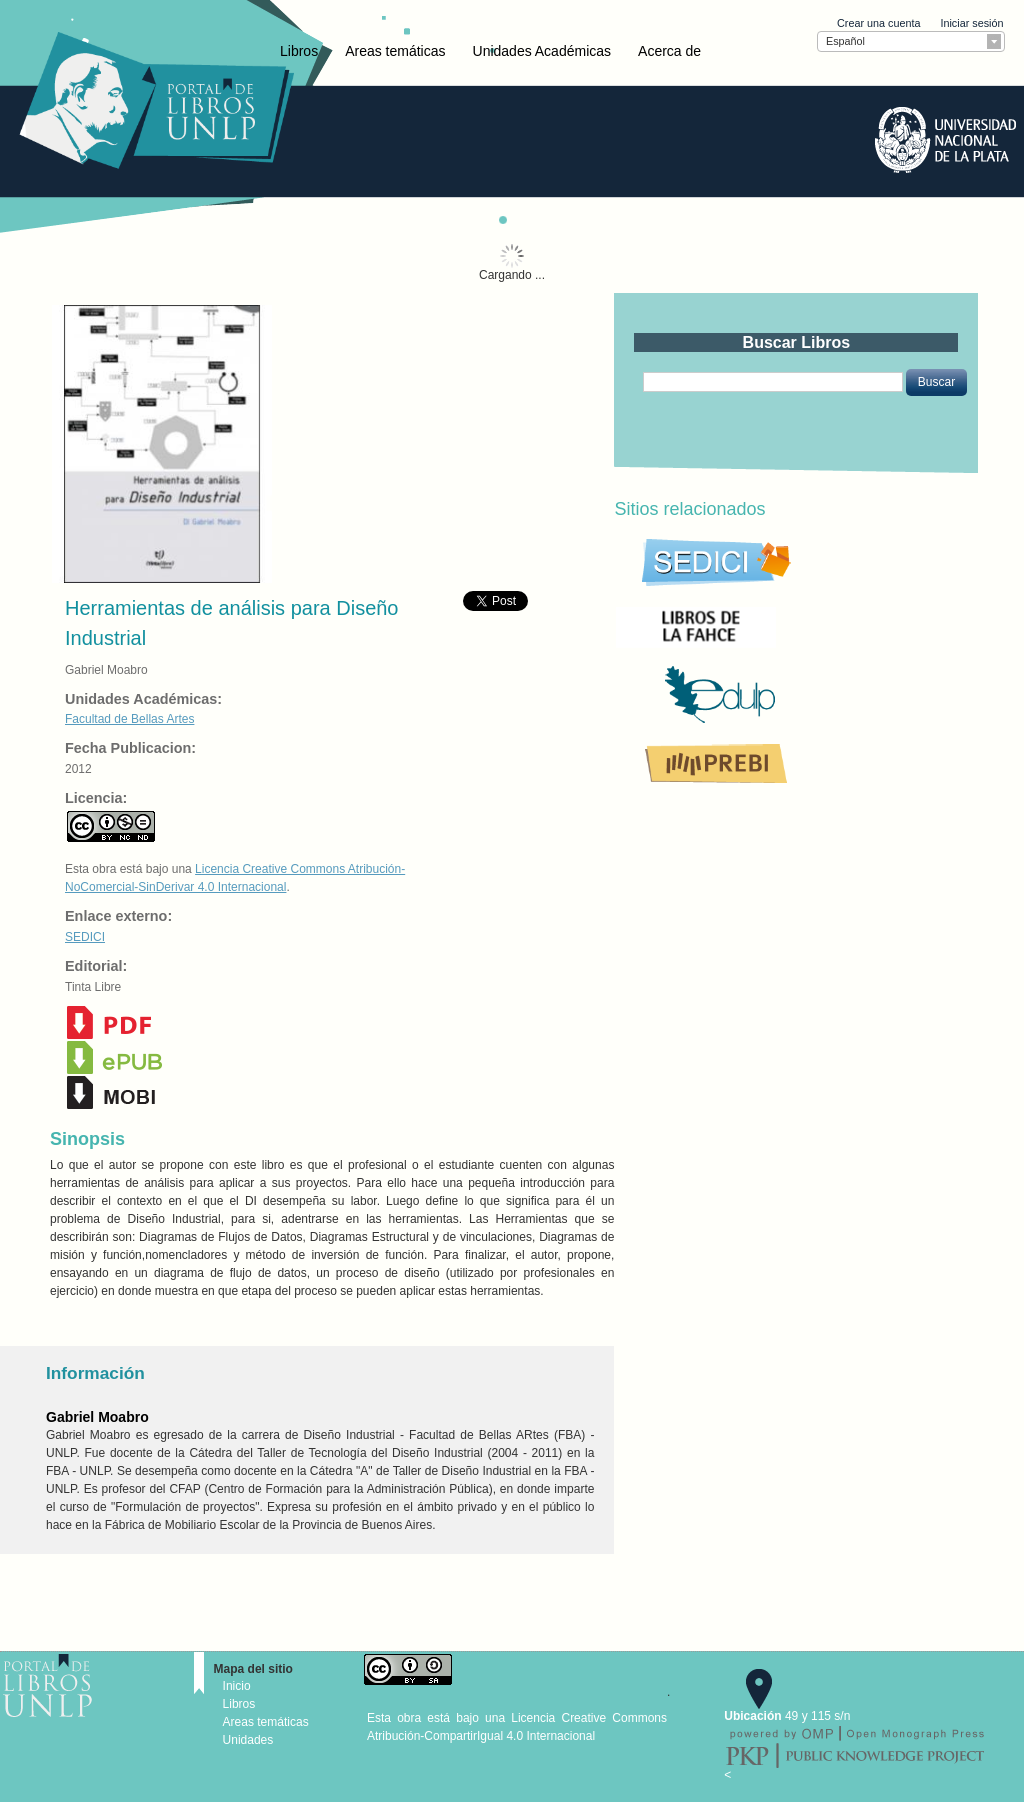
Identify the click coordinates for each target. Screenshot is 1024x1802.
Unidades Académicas (542, 51)
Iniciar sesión (971, 23)
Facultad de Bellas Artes (129, 719)
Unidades (248, 1740)
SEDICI (85, 937)
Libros (299, 51)
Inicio (237, 1686)
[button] (936, 382)
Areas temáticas (395, 51)
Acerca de (669, 51)
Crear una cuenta (878, 23)
